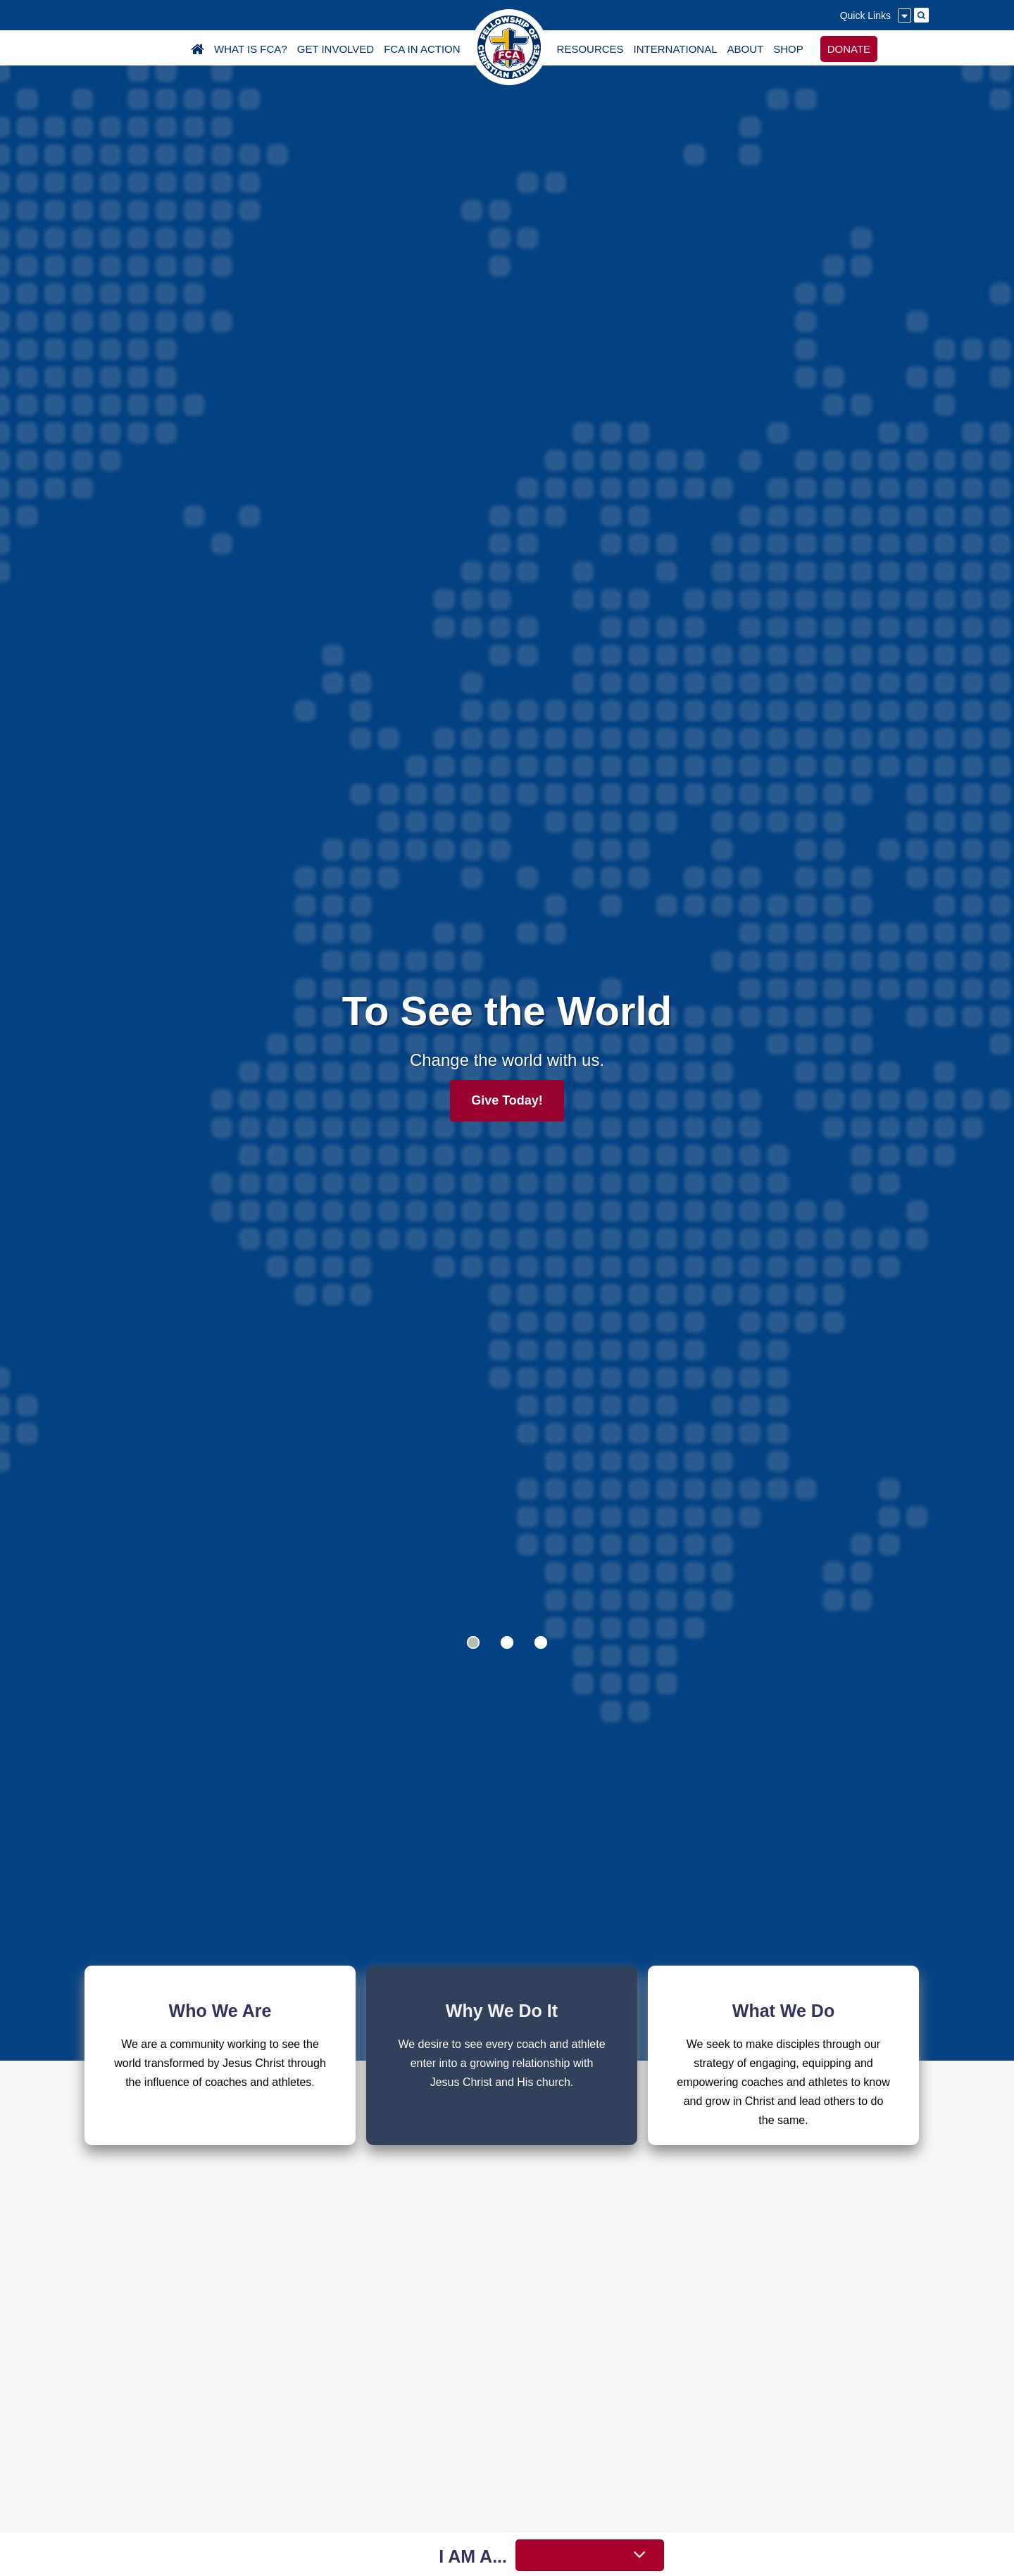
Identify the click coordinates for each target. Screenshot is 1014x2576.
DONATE (848, 49)
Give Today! (507, 1100)
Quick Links (865, 15)
